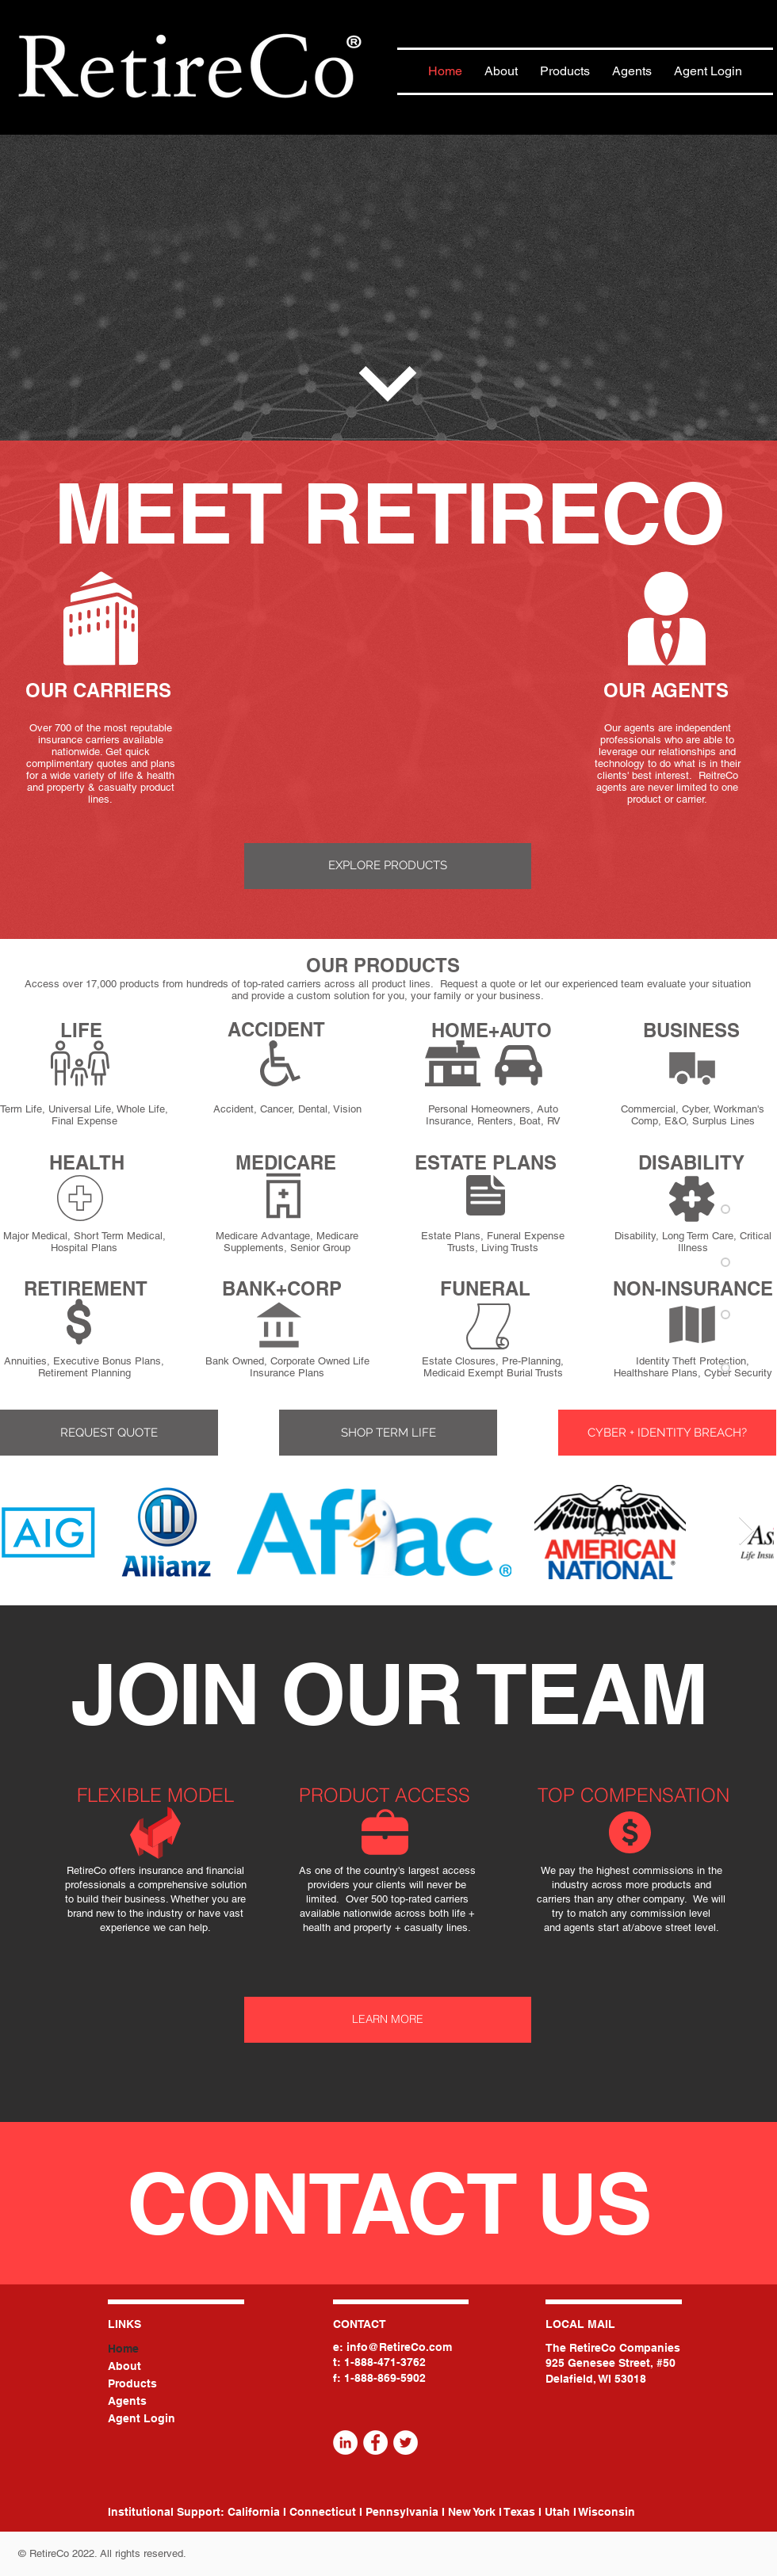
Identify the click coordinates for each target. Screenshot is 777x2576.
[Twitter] (405, 2442)
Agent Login (141, 2418)
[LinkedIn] (345, 2442)
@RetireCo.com (410, 2347)
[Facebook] (375, 2442)
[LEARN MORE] (387, 2020)
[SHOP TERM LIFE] (388, 1433)
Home (123, 2348)
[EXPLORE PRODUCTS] (387, 866)
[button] (109, 1433)
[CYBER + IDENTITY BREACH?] (667, 1433)
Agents (127, 2401)
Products (132, 2383)
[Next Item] (746, 1531)
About (124, 2366)
